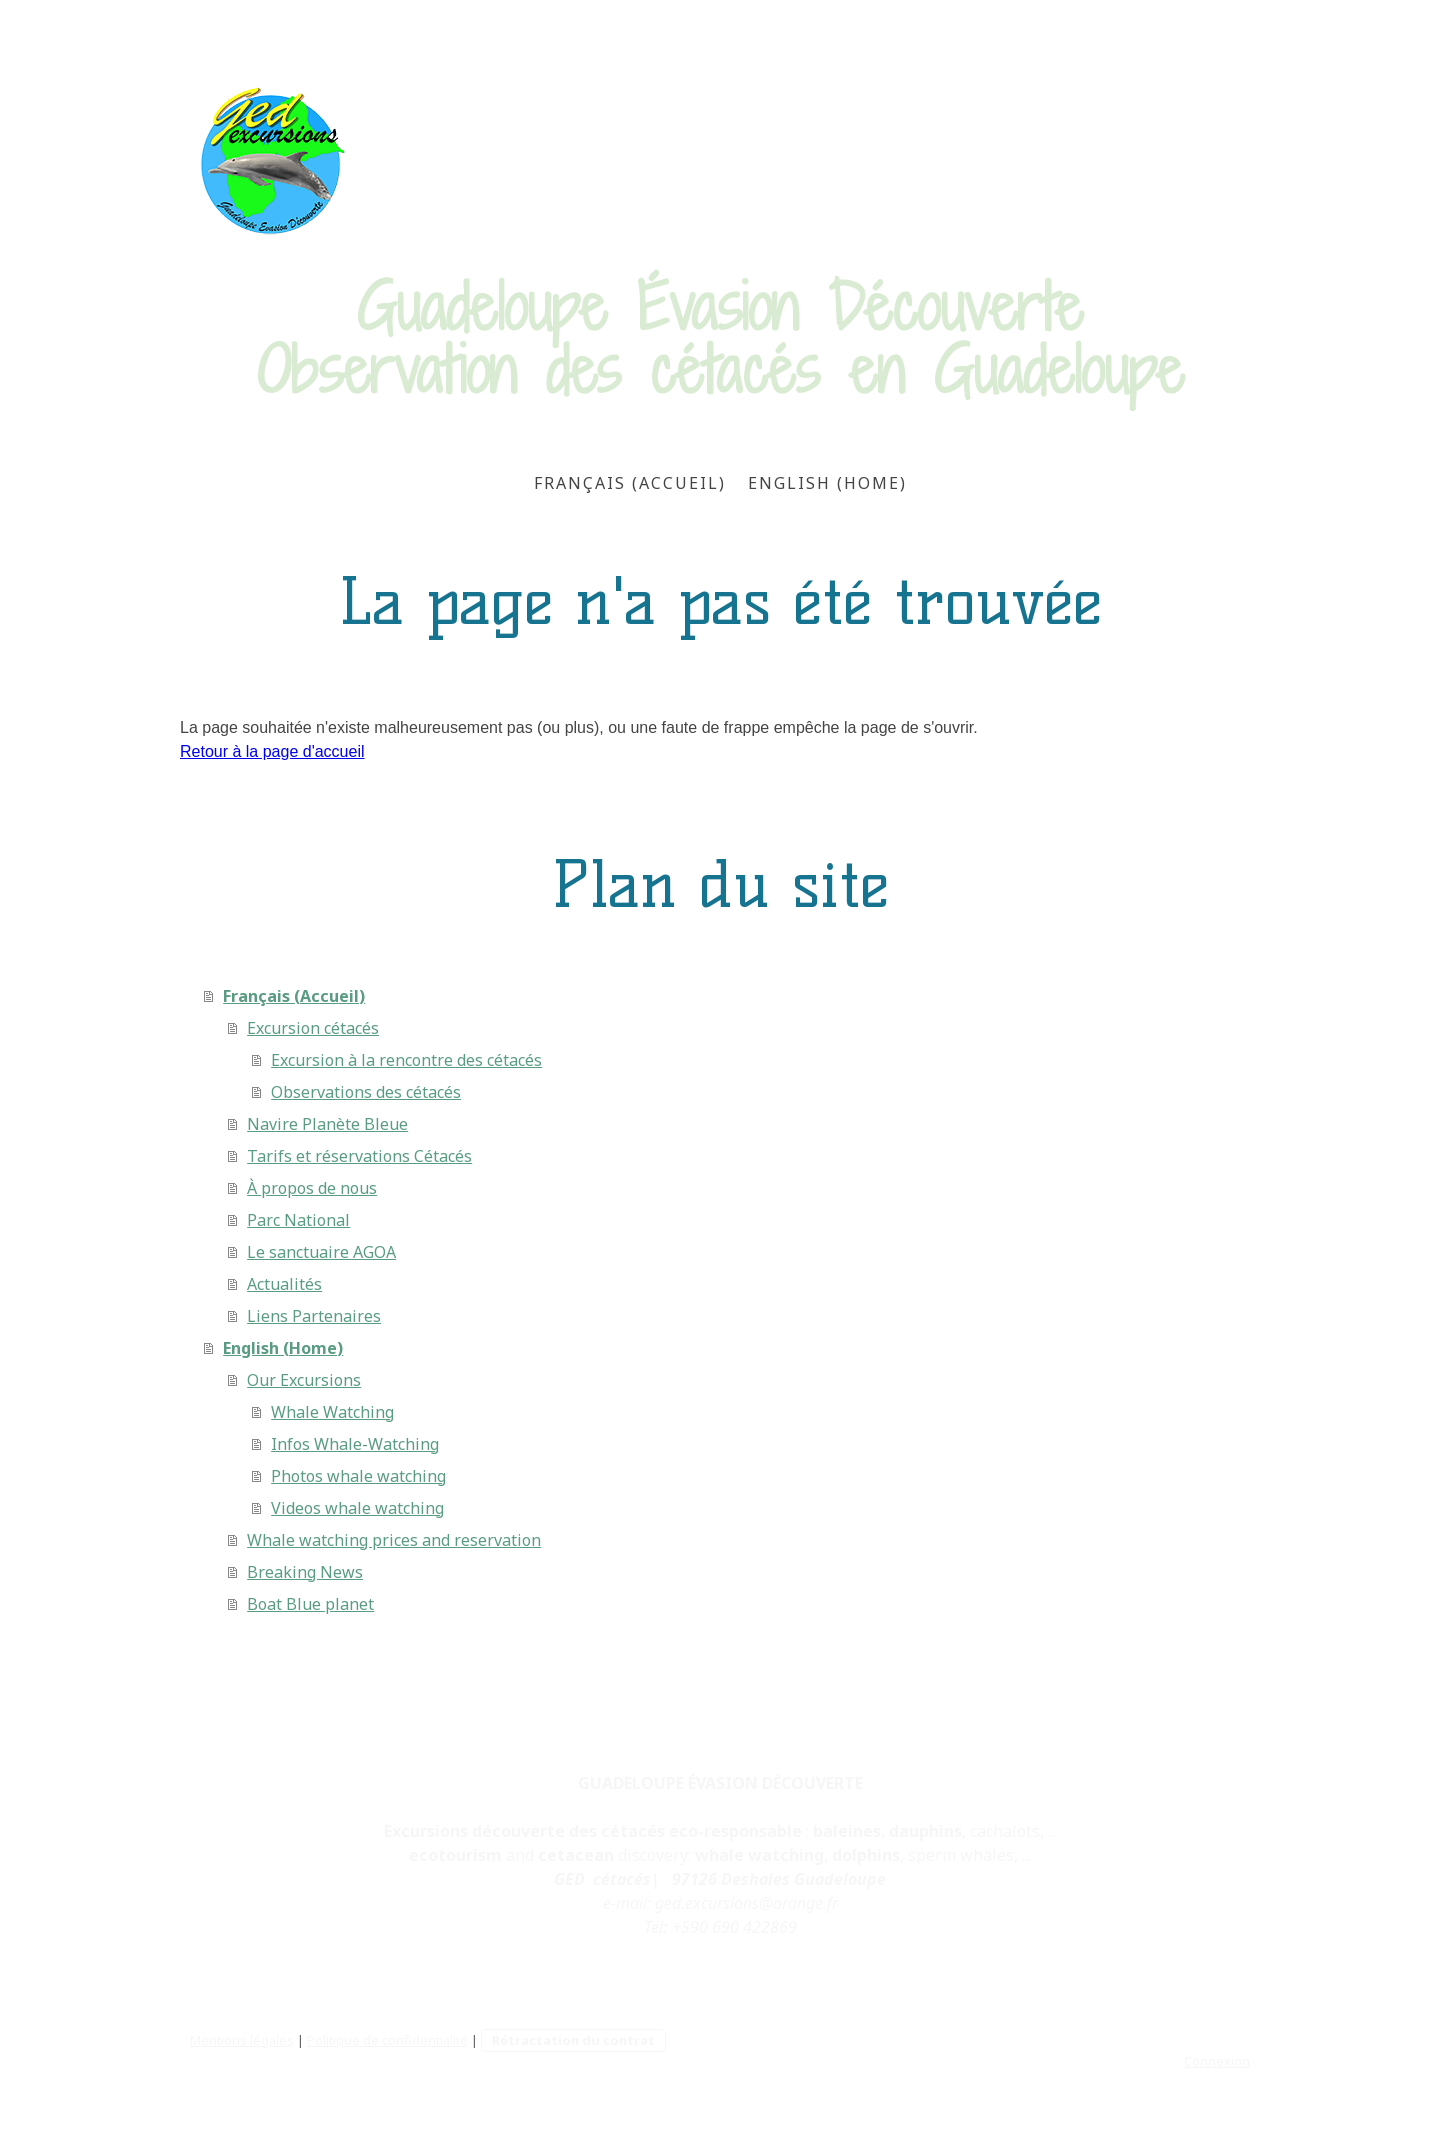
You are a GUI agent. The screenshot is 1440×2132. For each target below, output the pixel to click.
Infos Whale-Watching (355, 1444)
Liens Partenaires (314, 1316)
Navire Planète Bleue (327, 1124)
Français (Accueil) (630, 483)
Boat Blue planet (310, 1604)
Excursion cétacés (313, 1028)
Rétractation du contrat (573, 2040)
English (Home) (827, 483)
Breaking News (305, 1572)
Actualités (284, 1284)
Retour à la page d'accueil (272, 751)
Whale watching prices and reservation (394, 1540)
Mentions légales (242, 2040)
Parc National (298, 1220)
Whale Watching (332, 1412)
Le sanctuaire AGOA (321, 1252)
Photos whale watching (358, 1476)
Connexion (1217, 2061)
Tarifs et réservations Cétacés (359, 1156)
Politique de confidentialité (387, 2040)
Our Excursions (304, 1380)
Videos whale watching (357, 1508)
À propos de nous (312, 1188)
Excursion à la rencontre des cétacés (406, 1060)
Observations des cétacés (366, 1092)
